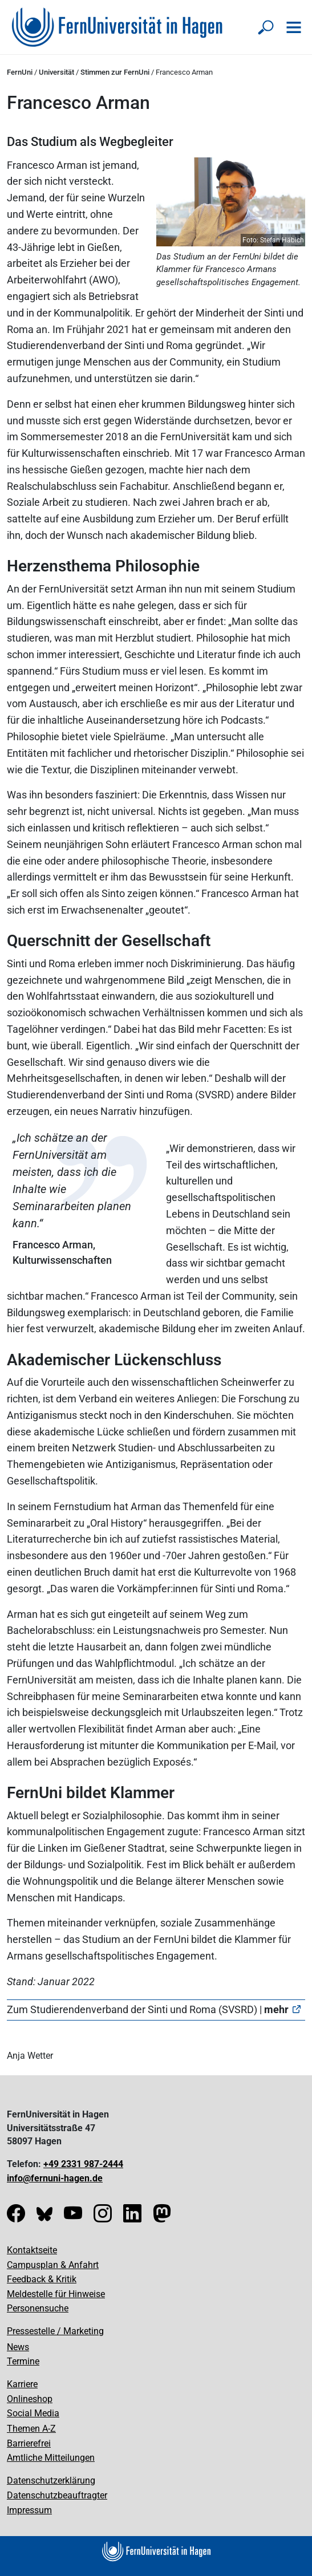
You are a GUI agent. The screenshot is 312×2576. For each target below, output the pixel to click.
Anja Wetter (30, 2055)
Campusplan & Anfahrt (53, 2264)
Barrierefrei (29, 2443)
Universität (56, 72)
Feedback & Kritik (41, 2279)
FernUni (20, 72)
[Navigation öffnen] (293, 27)
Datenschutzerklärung (51, 2480)
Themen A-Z (31, 2428)
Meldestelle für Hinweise (56, 2294)
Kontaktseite (32, 2250)
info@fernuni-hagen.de (55, 2178)
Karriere (22, 2384)
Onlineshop (29, 2399)
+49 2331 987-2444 (83, 2164)
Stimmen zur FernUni (114, 72)
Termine (23, 2361)
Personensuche (37, 2308)
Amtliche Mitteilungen (51, 2457)
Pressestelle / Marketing (55, 2331)
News (18, 2347)
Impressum (29, 2510)
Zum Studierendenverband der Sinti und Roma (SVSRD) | (148, 2009)
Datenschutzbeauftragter (57, 2495)
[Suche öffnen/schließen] (266, 27)
